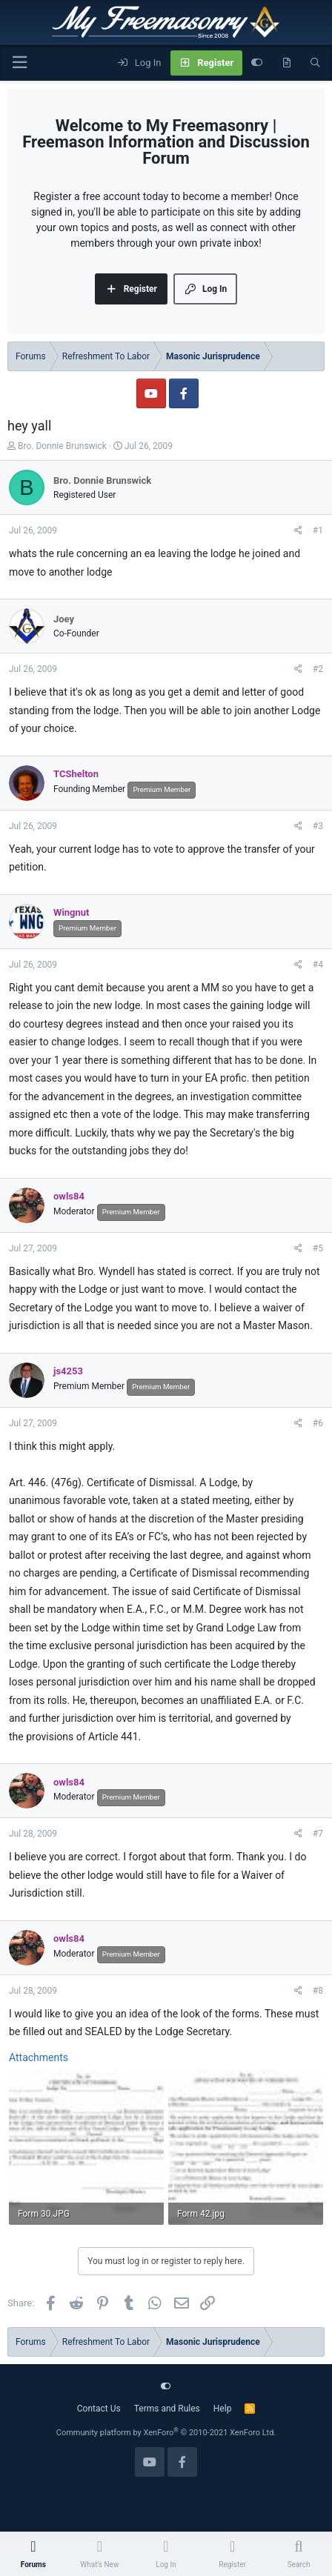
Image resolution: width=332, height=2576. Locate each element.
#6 (318, 1423)
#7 (318, 1833)
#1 (318, 530)
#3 (318, 826)
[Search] (315, 63)
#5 (318, 1248)
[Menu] (19, 62)
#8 (318, 1991)
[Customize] (256, 63)
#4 (318, 964)
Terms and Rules (167, 2408)
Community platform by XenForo (166, 2432)
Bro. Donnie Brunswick (62, 446)
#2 (318, 669)
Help (222, 2408)
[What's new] (286, 63)
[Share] (298, 530)
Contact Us (99, 2408)
